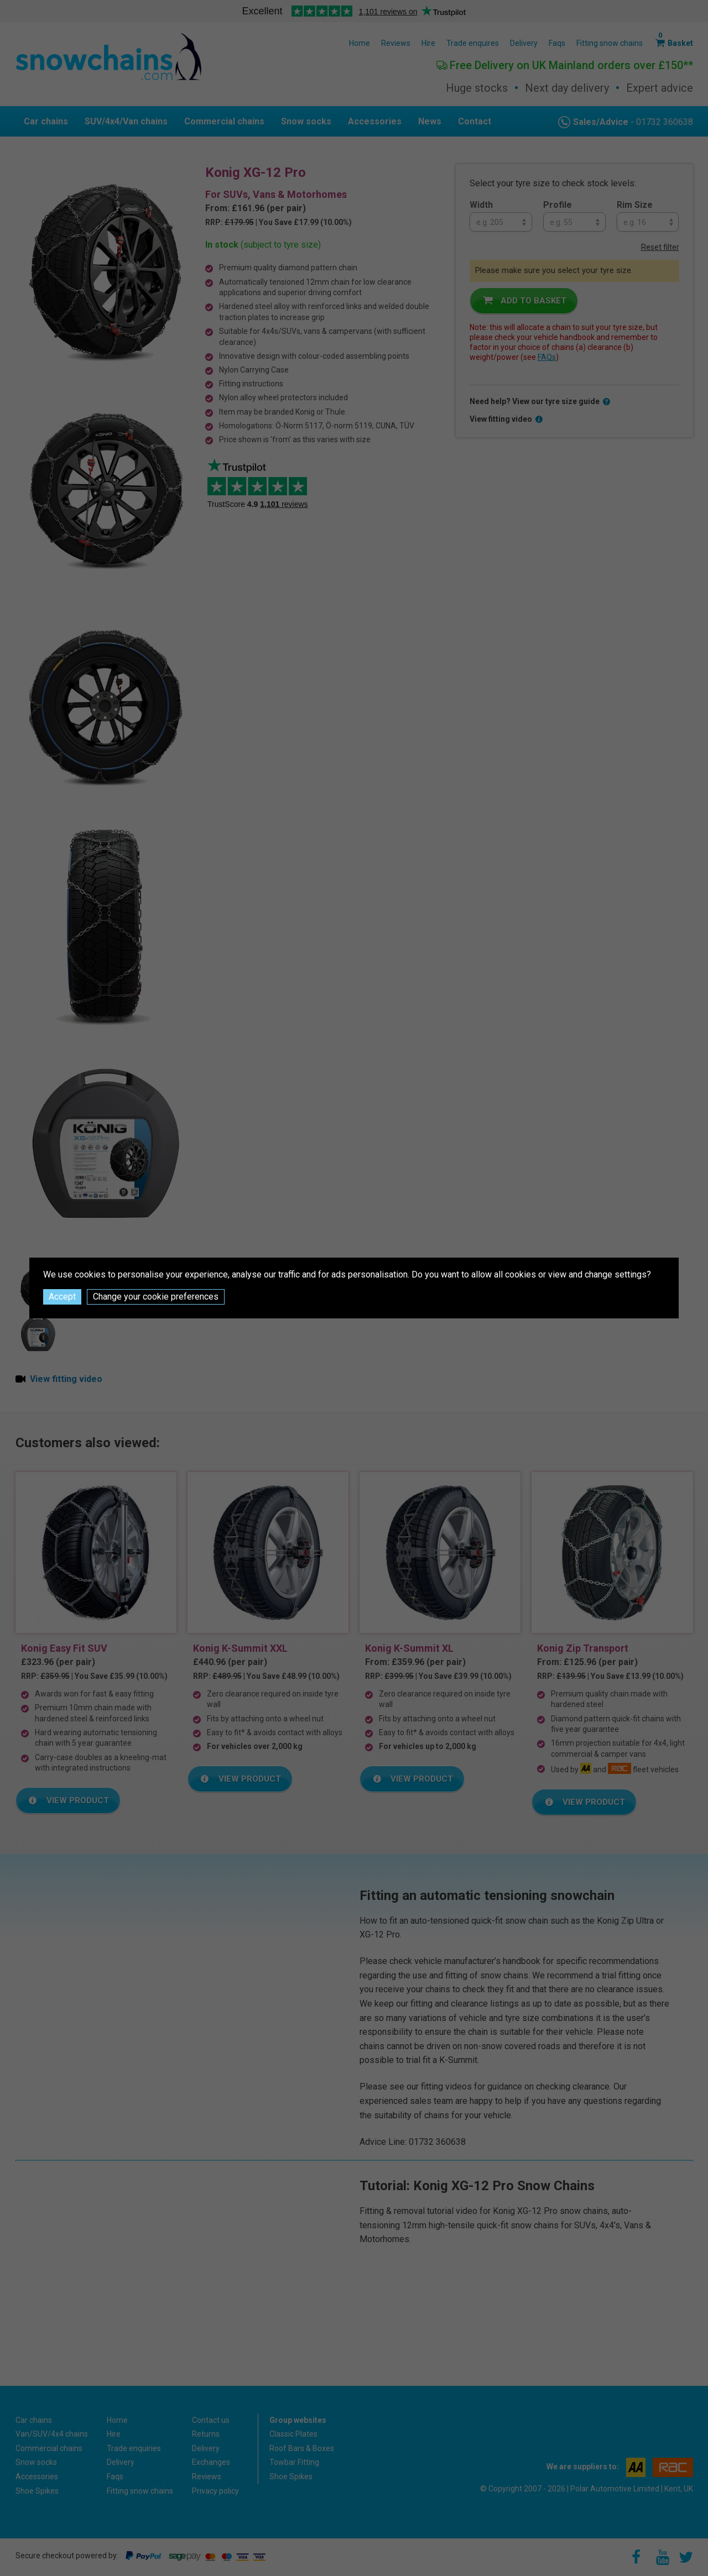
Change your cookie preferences (155, 1296)
